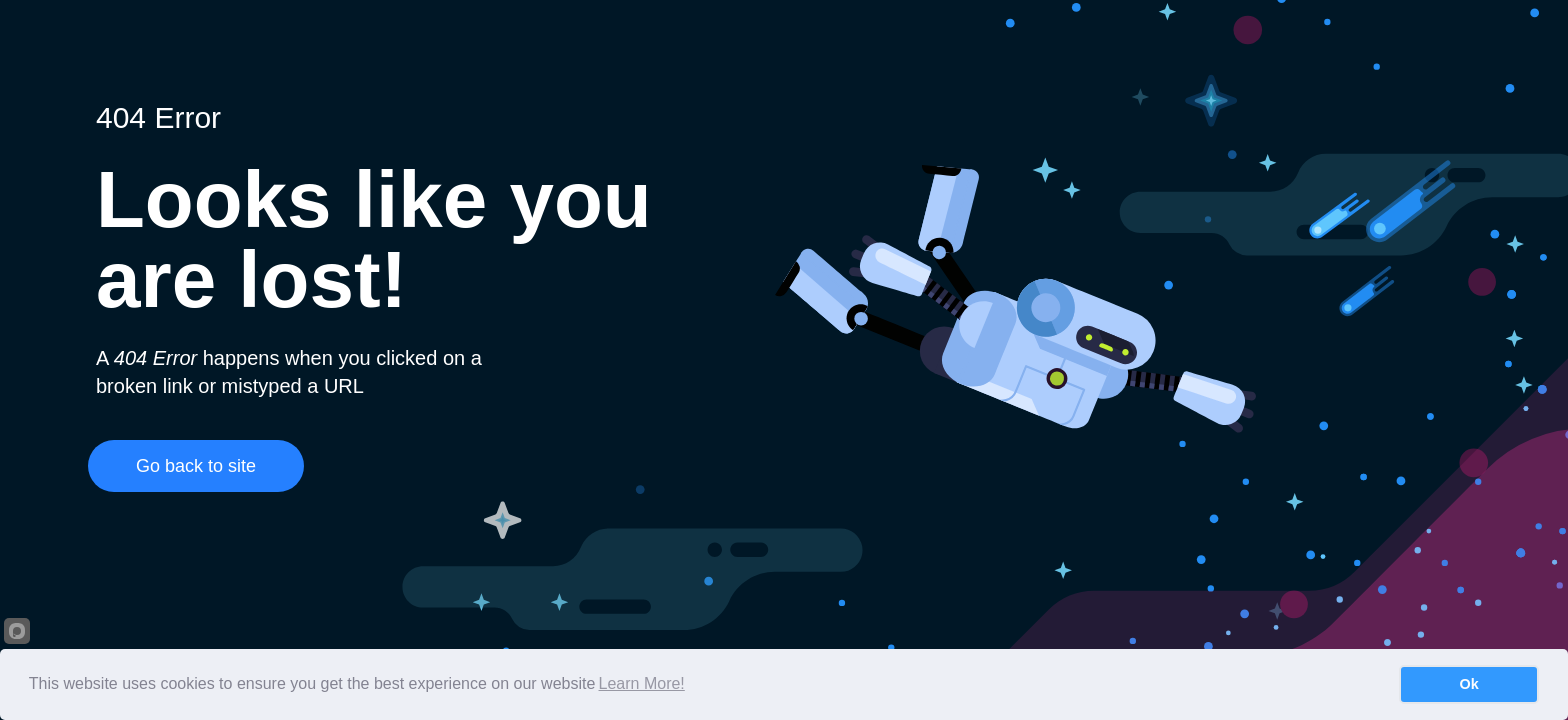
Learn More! (642, 683)
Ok (1469, 684)
